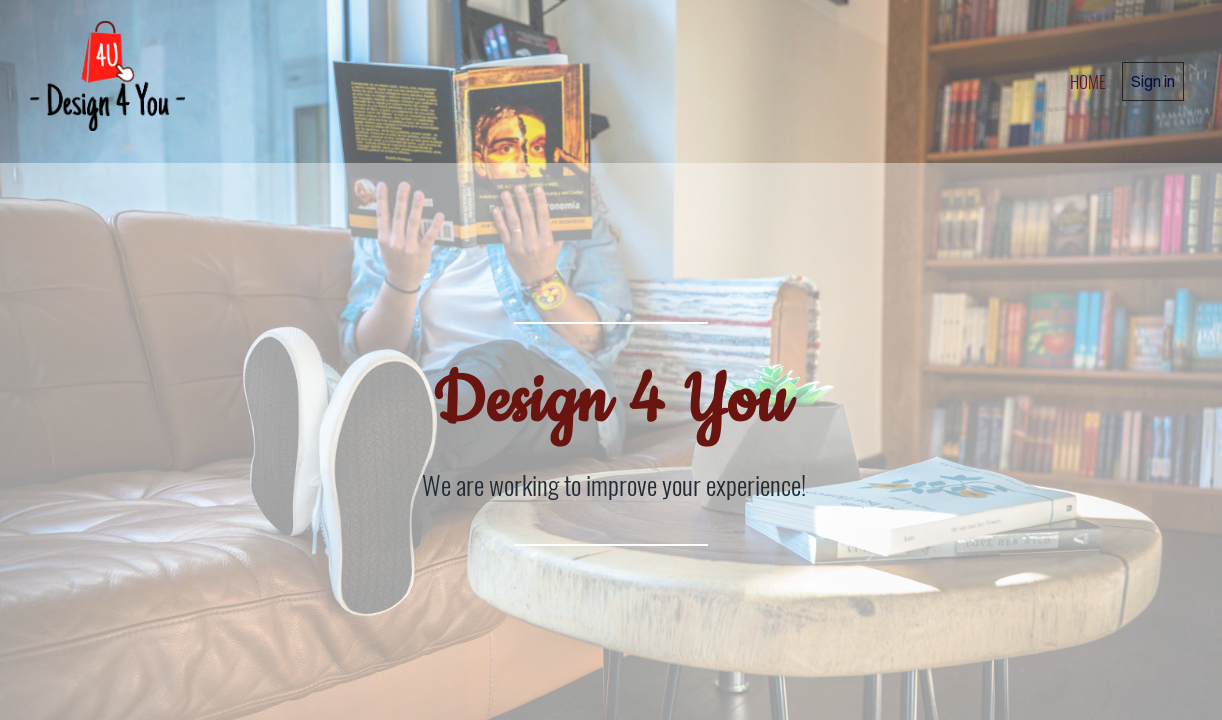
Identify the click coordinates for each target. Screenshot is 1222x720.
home (1088, 81)
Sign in (1153, 81)
